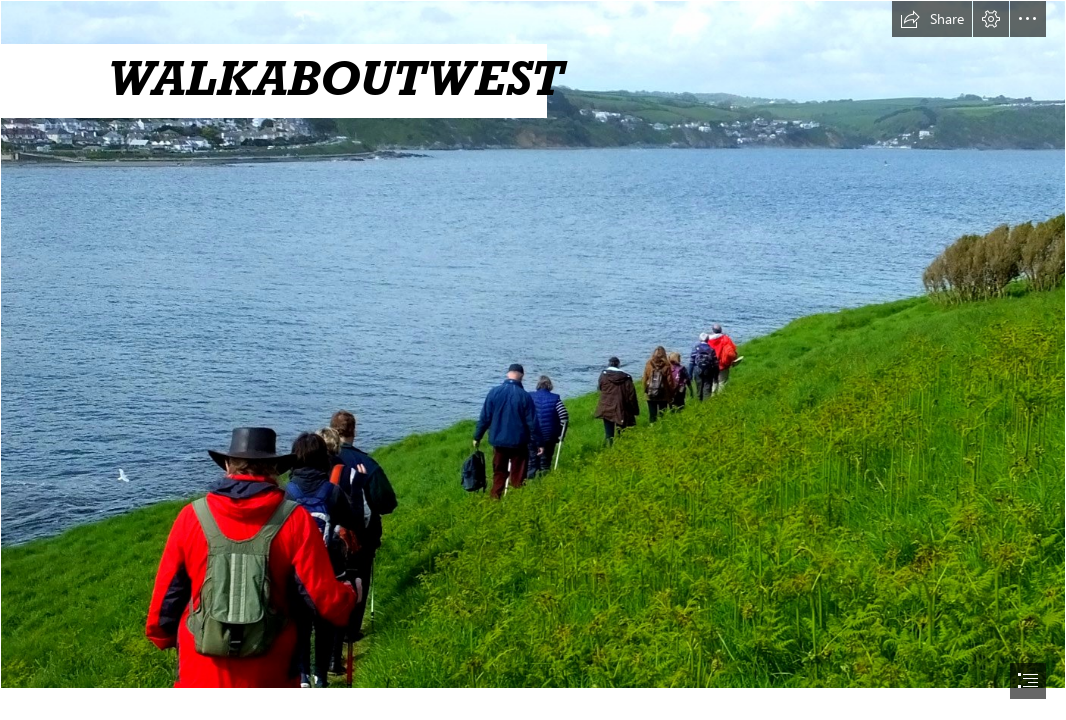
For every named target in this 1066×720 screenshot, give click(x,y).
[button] (932, 19)
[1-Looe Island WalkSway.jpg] (533, 344)
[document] (533, 360)
